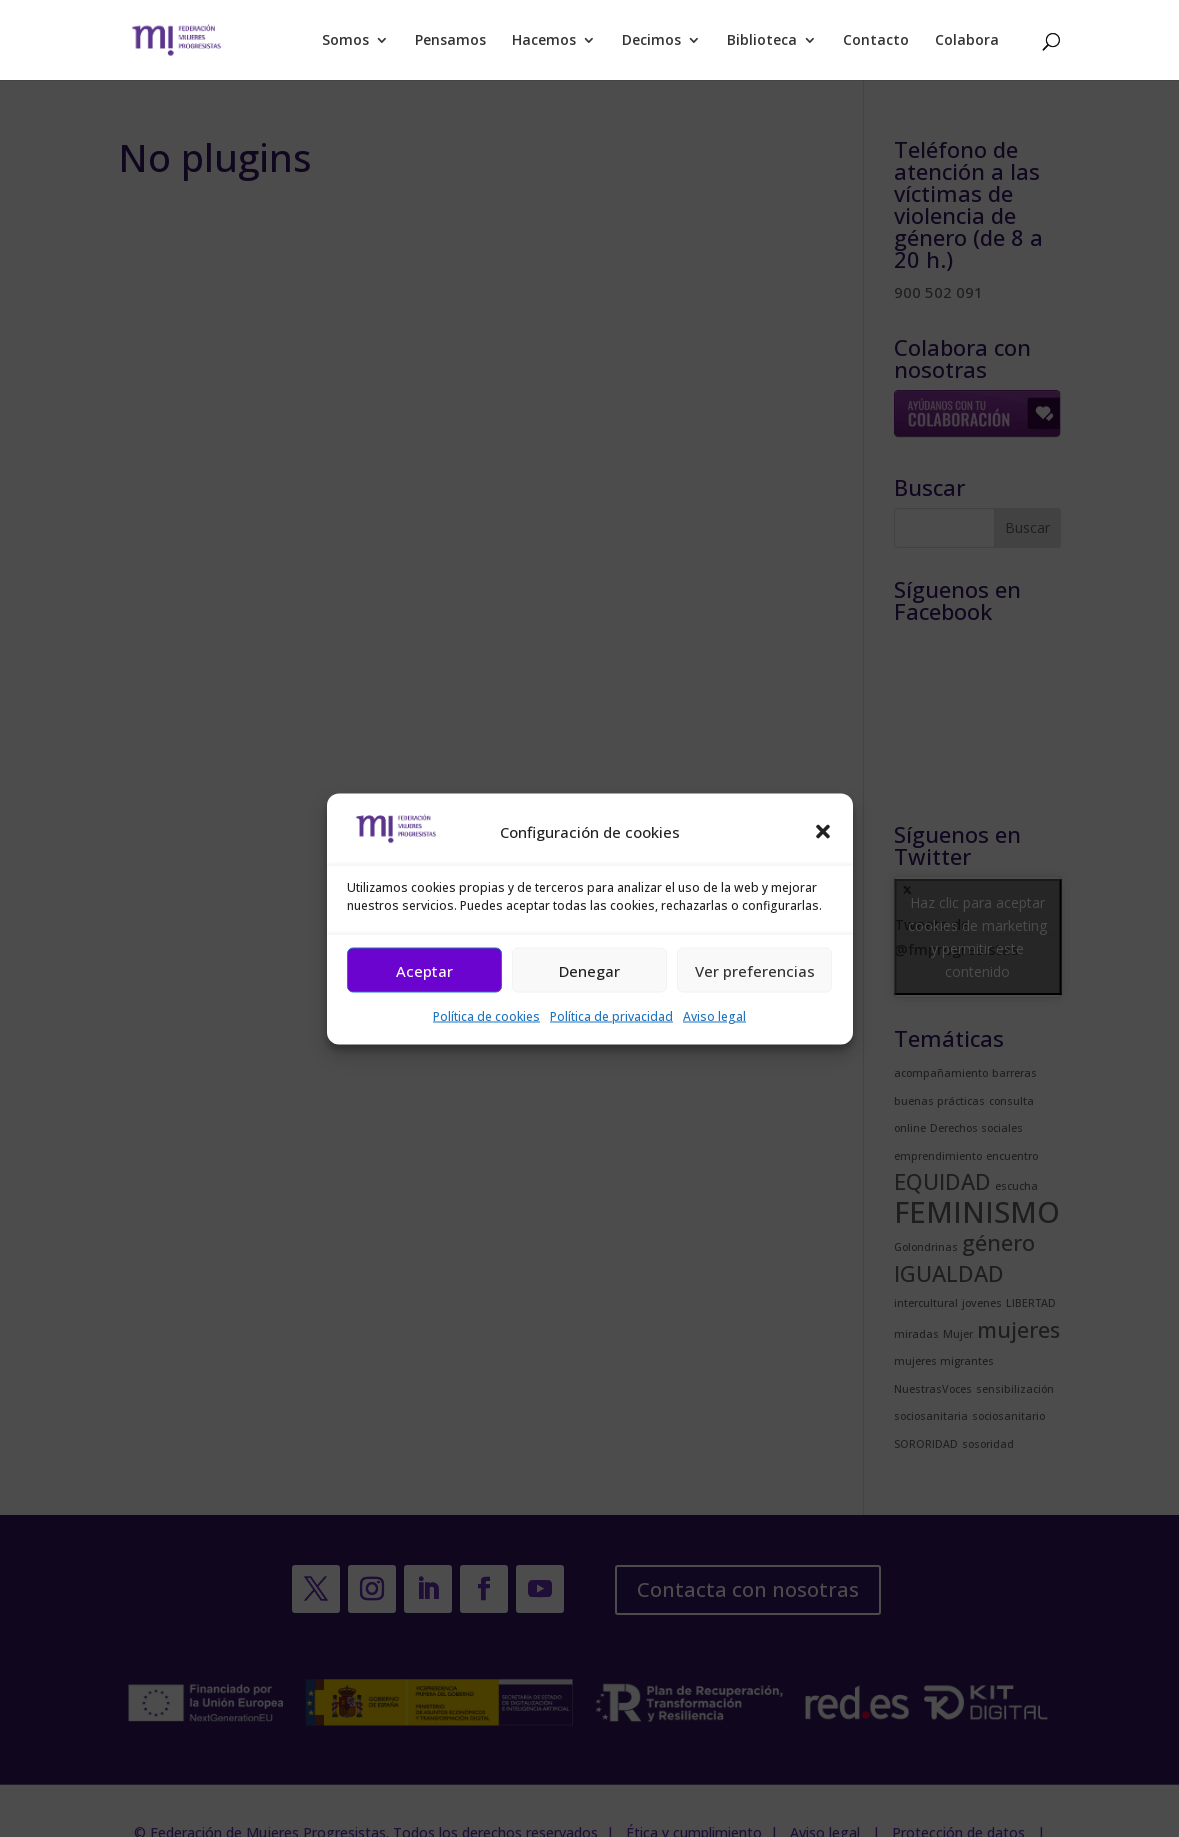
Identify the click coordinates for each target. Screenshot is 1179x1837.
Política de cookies (486, 1016)
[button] (823, 832)
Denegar (589, 970)
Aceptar (424, 970)
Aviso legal (714, 1016)
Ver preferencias (755, 970)
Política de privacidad (611, 1016)
